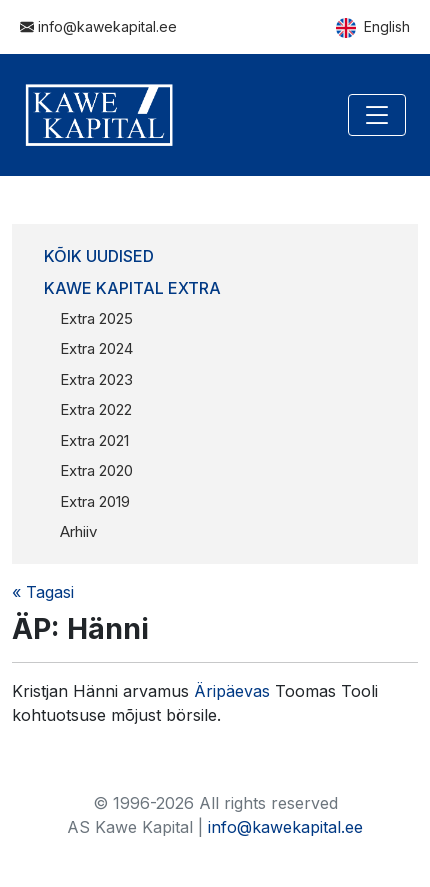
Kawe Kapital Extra (132, 288)
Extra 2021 (94, 440)
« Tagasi (43, 592)
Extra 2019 (95, 501)
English (373, 28)
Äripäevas (234, 691)
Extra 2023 (96, 379)
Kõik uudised (99, 256)
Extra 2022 (96, 409)
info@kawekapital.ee (98, 26)
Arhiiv (78, 531)
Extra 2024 (96, 348)
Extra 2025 (96, 318)
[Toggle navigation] (377, 115)
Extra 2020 (96, 470)
